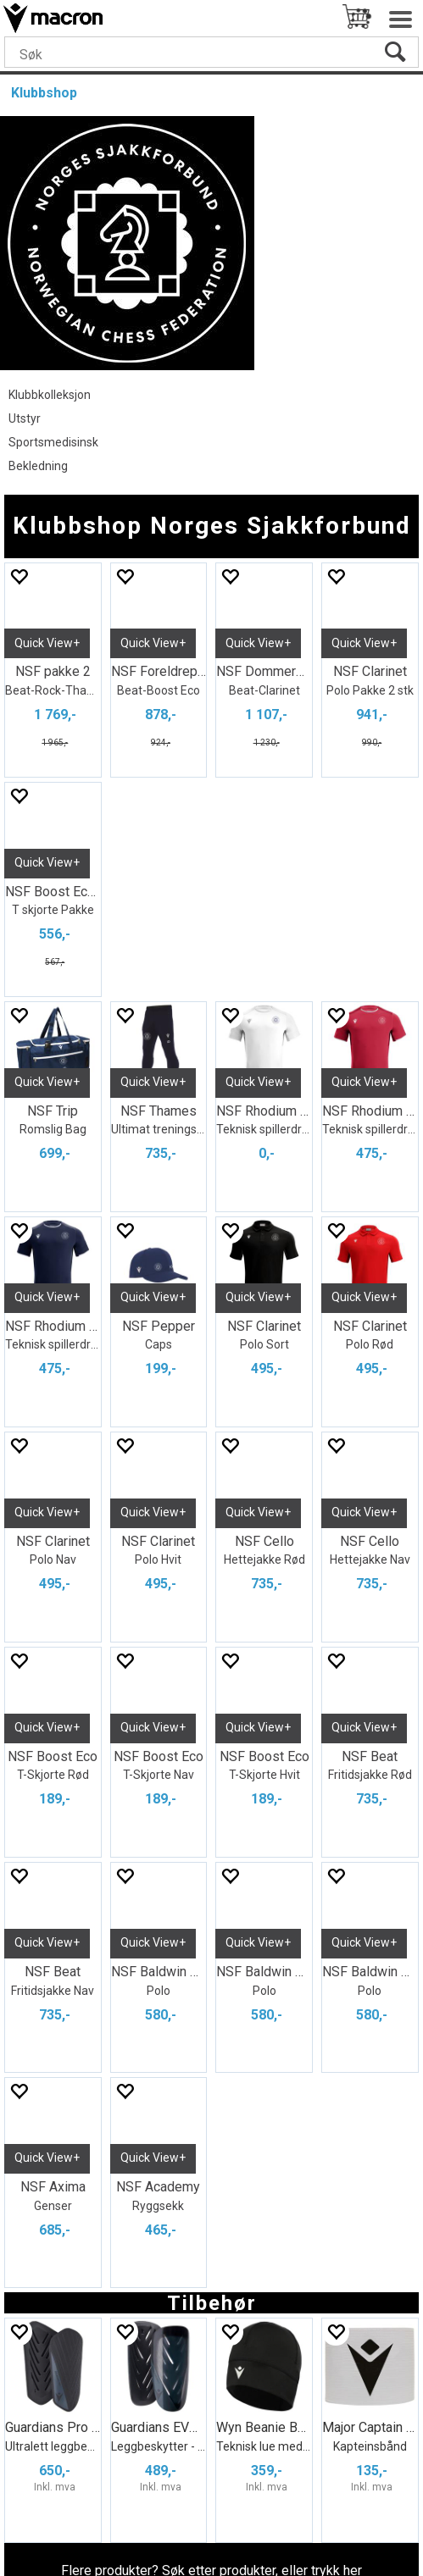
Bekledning (38, 466)
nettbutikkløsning (257, 2534)
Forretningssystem (111, 2534)
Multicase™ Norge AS (212, 2556)
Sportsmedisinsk (53, 442)
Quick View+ (47, 643)
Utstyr (24, 418)
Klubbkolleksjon (49, 395)
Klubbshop (44, 93)
